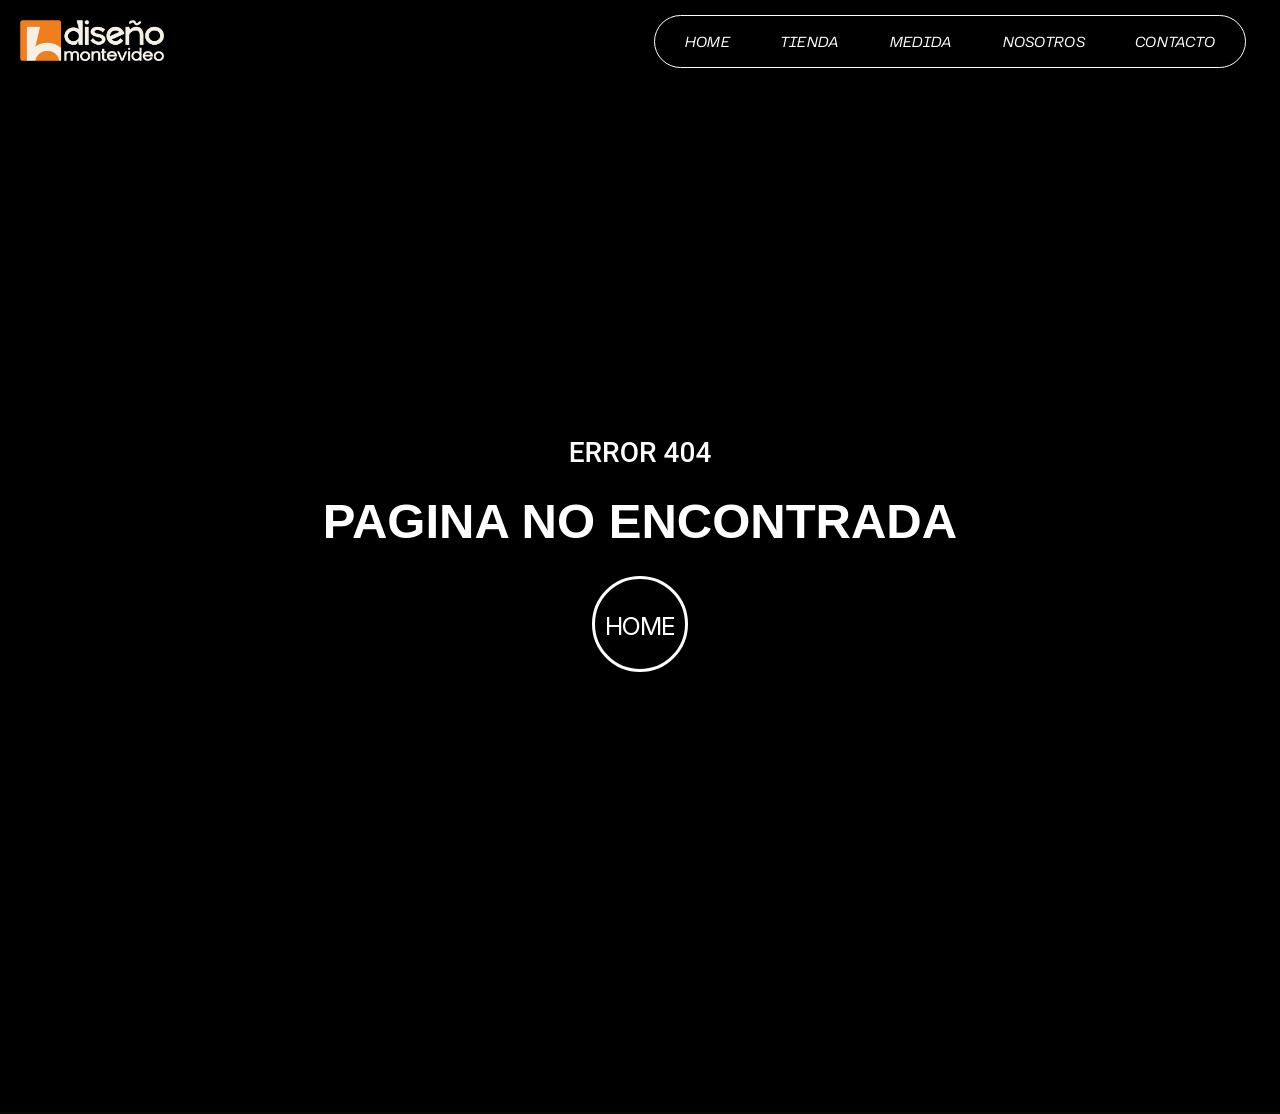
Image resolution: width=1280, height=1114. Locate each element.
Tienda (810, 41)
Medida (921, 41)
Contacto (1175, 41)
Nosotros (1044, 41)
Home (707, 41)
